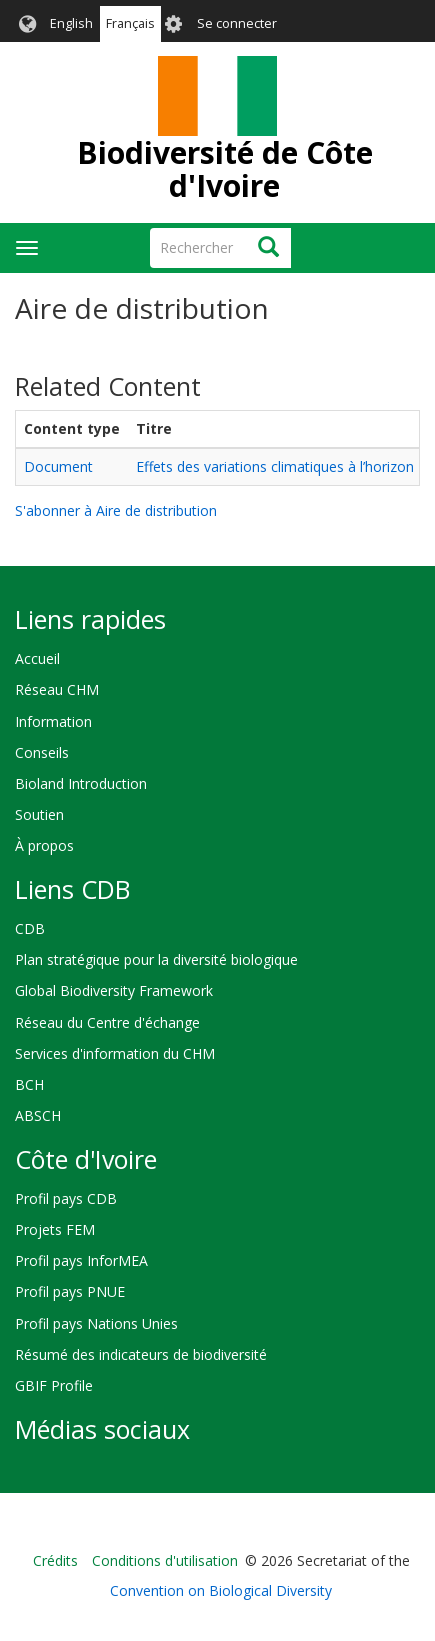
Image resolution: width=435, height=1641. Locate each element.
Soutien (39, 814)
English (71, 23)
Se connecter (237, 23)
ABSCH (38, 1115)
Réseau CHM (57, 689)
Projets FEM (55, 1229)
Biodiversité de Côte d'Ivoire (225, 169)
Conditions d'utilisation (165, 1560)
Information (53, 721)
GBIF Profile (54, 1385)
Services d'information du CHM (115, 1053)
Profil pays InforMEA (81, 1260)
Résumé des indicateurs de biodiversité (141, 1354)
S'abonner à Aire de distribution (116, 510)
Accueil (37, 658)
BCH (29, 1084)
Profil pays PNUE (70, 1291)
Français (130, 23)
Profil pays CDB (66, 1198)
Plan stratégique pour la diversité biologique (156, 959)
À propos (44, 845)
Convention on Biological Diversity (221, 1590)
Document (58, 466)
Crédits (55, 1560)
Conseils (42, 752)
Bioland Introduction (81, 783)
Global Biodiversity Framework (114, 990)
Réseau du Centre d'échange (107, 1022)
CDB (30, 928)
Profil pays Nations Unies (96, 1323)
